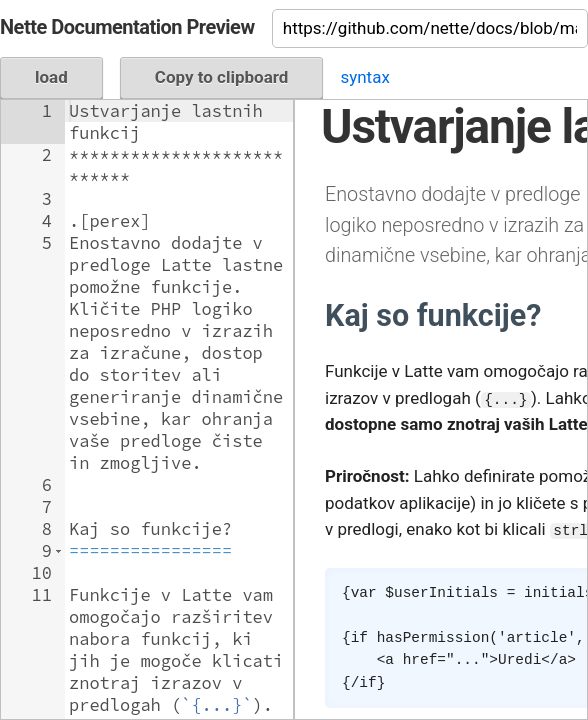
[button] (58, 551)
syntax (364, 77)
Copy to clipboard (222, 77)
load (51, 77)
